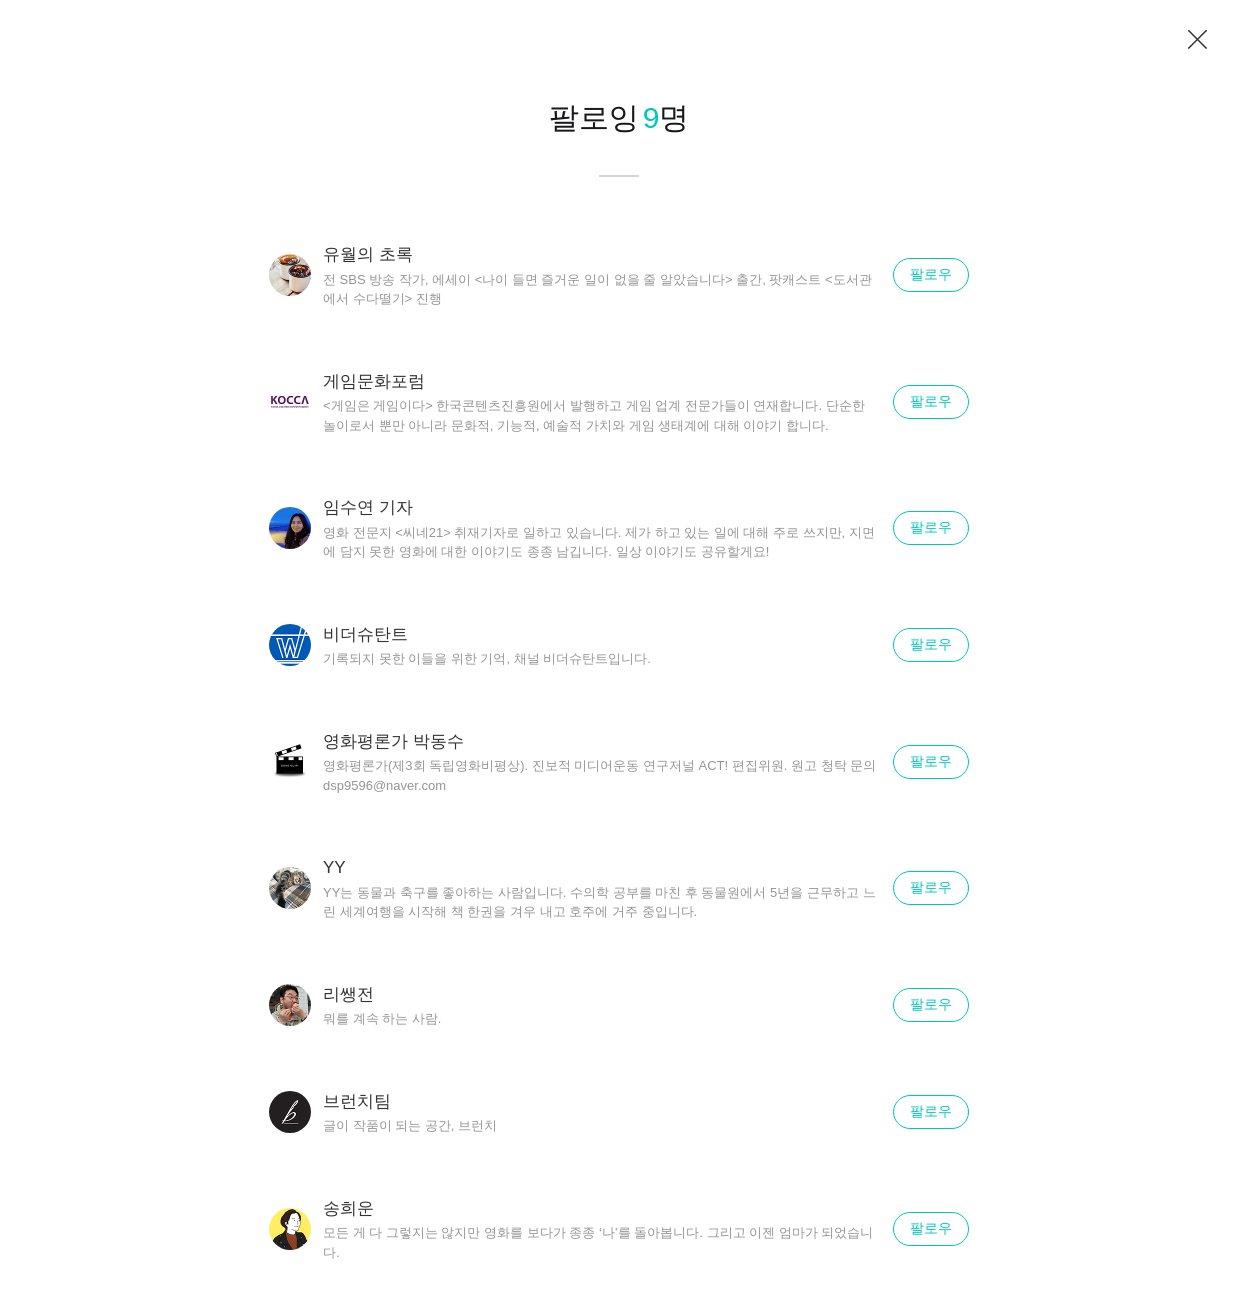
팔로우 (931, 274)
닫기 (1198, 40)
